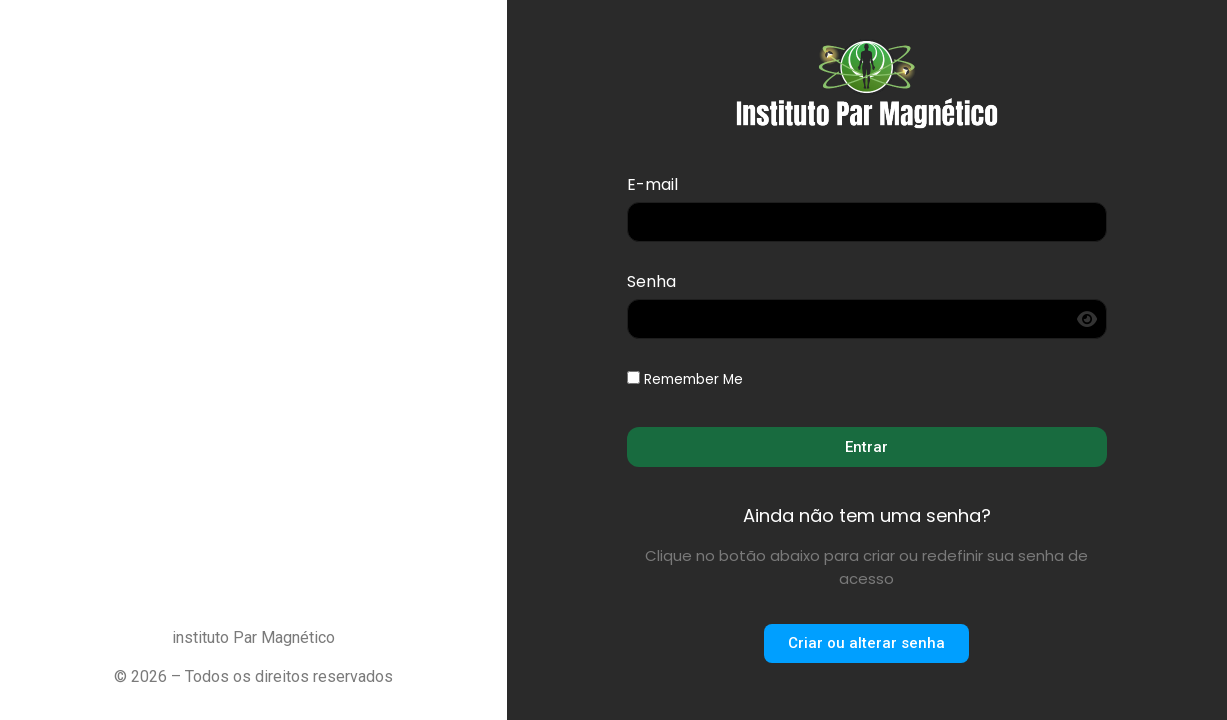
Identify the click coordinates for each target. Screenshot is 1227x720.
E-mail (652, 186)
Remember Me (685, 380)
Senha (651, 283)
